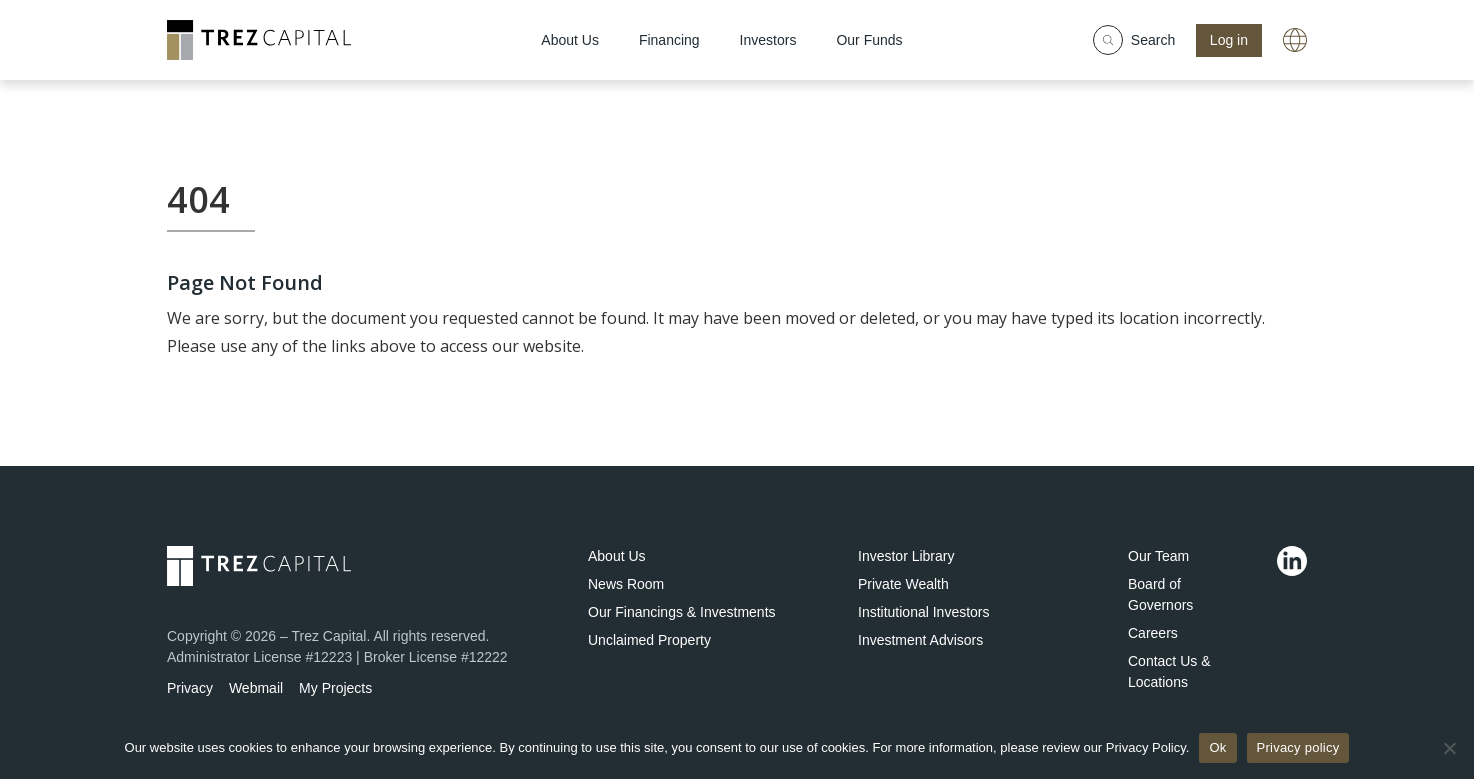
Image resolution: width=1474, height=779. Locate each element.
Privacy (190, 688)
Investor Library (906, 556)
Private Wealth (903, 584)
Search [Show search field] (1134, 40)
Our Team (1158, 556)
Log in (1229, 40)
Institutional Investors (924, 612)
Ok (1217, 747)
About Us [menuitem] (570, 40)
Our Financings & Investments (682, 612)
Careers (1153, 633)
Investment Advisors (920, 640)
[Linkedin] (1292, 561)
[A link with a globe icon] (1295, 40)
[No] (1449, 748)
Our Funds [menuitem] (869, 40)
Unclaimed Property (649, 640)
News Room (626, 584)
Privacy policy (1298, 747)
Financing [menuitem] (669, 40)
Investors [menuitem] (768, 40)
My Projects (335, 688)
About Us (617, 556)
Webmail (256, 688)
